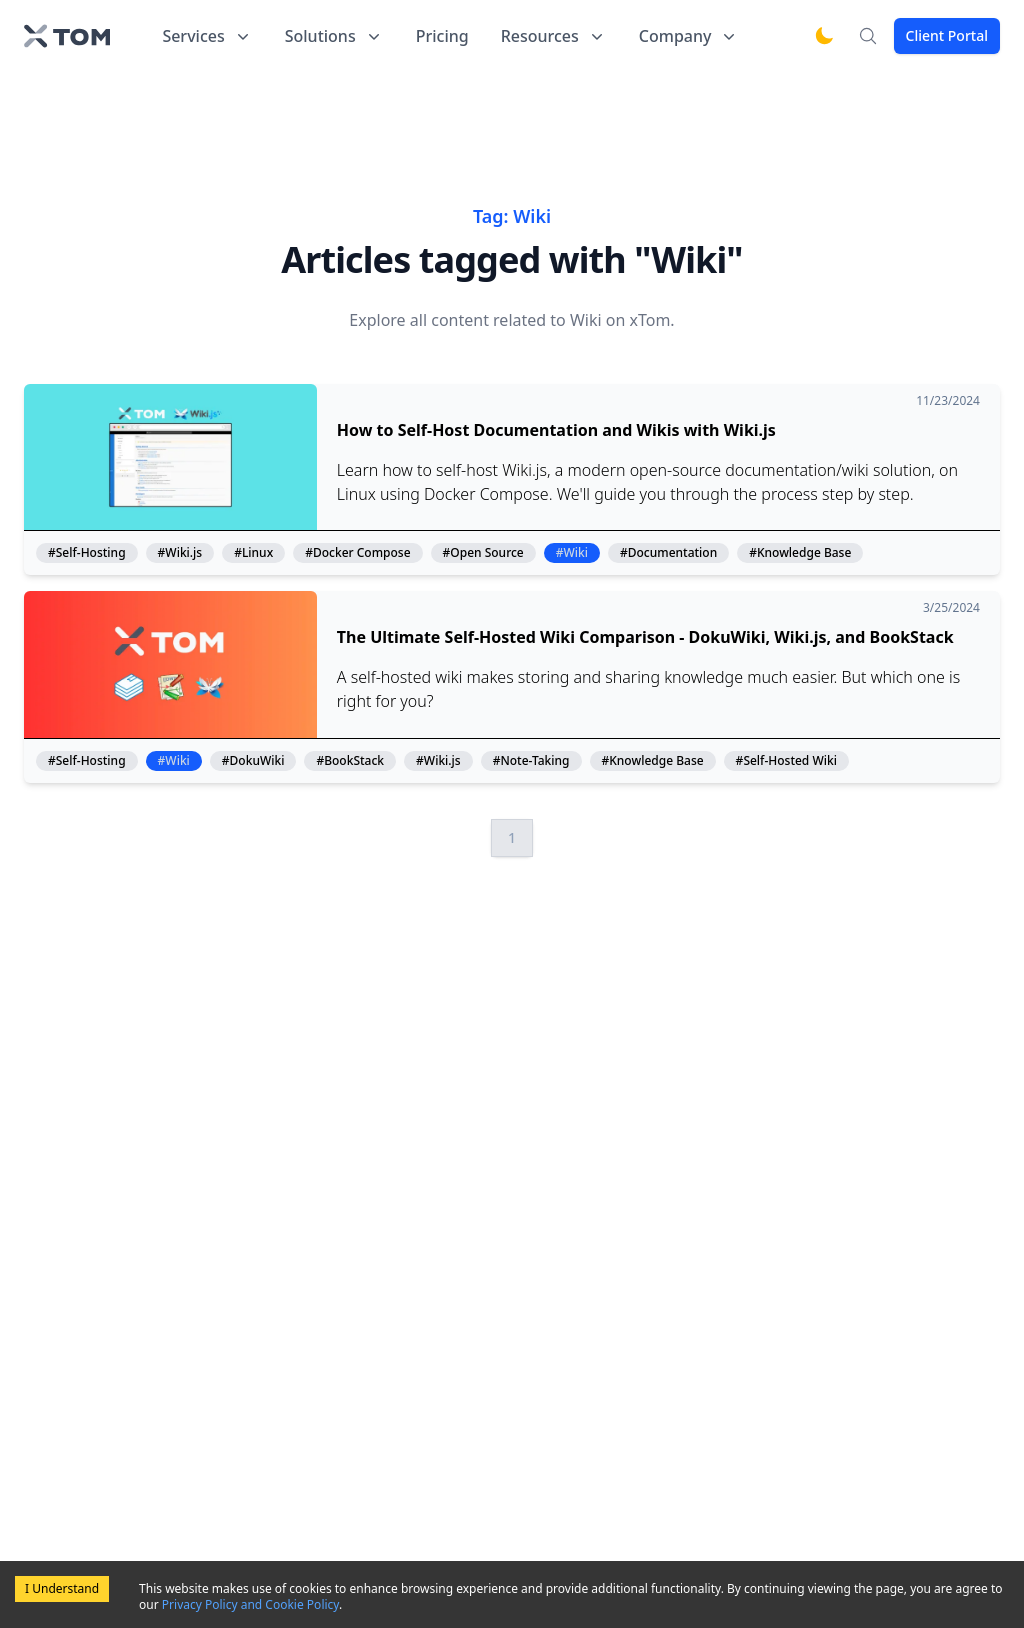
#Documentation (668, 553)
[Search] (868, 36)
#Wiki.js (180, 553)
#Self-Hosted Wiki (786, 761)
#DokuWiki (253, 761)
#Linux (253, 553)
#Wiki (572, 553)
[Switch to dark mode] (824, 36)
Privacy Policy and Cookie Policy (250, 1604)
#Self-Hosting (87, 553)
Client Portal (947, 35)
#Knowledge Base (800, 553)
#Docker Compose (357, 553)
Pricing (442, 36)
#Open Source (483, 553)
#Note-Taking (531, 761)
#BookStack (350, 761)
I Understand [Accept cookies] (62, 1588)
